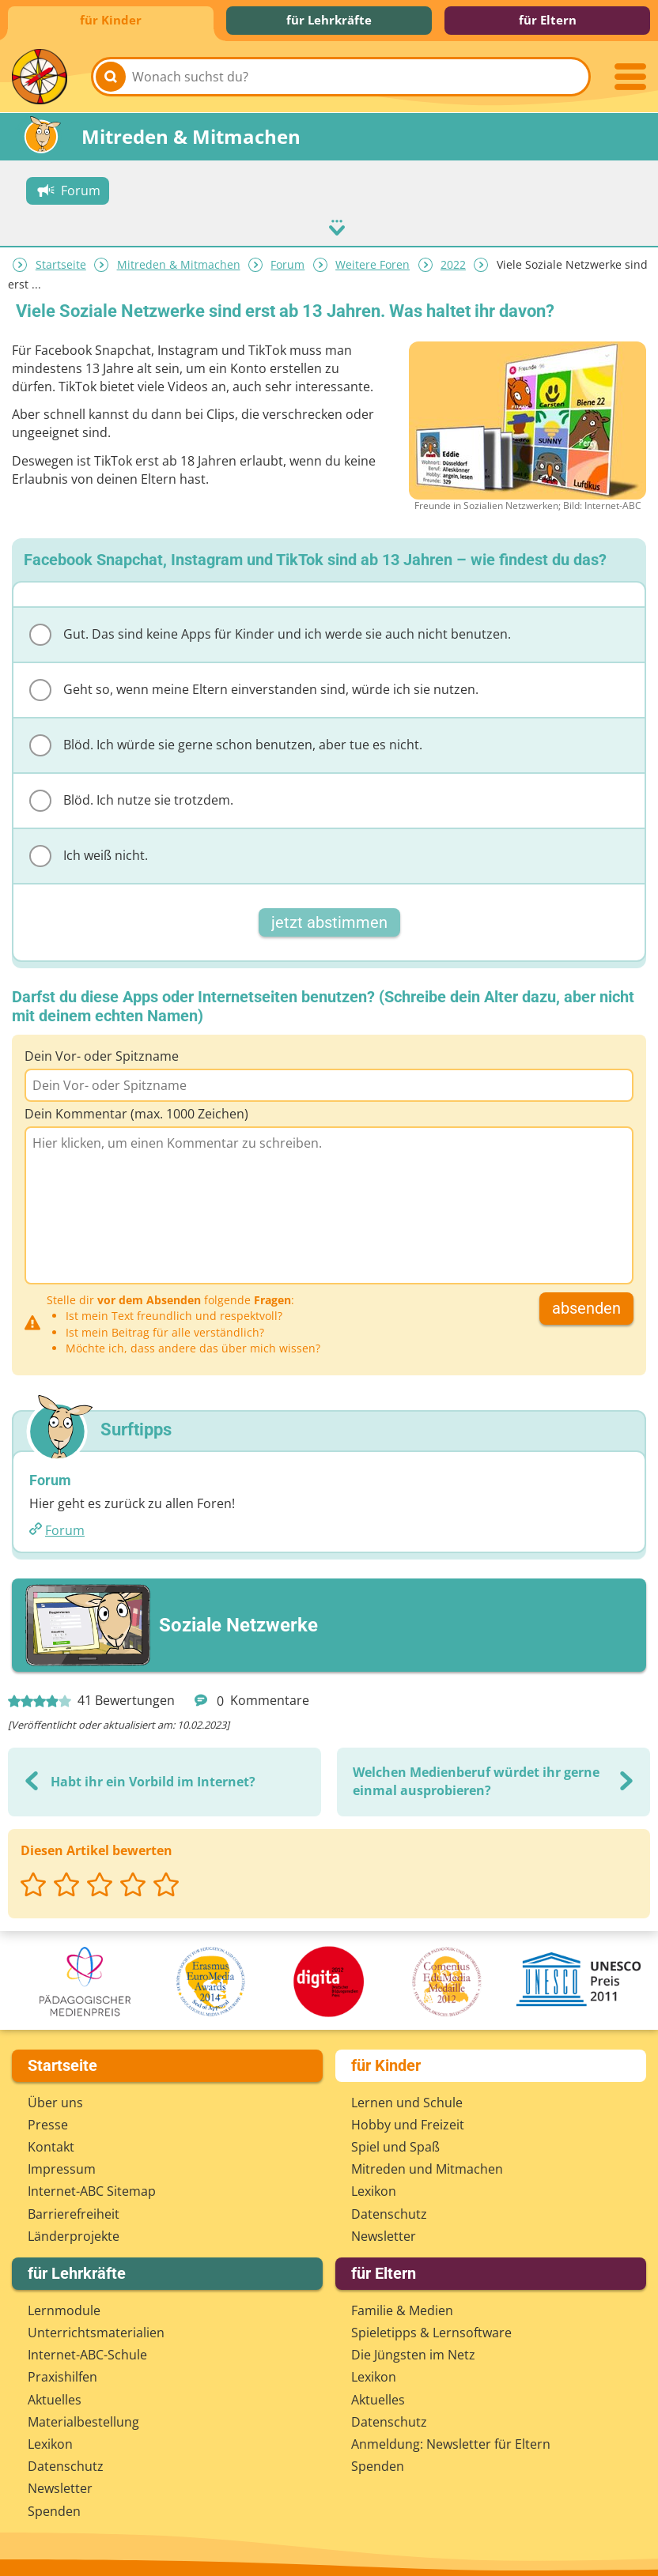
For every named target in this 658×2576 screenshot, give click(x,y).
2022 (453, 260)
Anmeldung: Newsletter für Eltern (450, 2440)
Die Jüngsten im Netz (413, 2351)
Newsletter (383, 2232)
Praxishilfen (62, 2373)
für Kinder (111, 20)
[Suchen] (111, 77)
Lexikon (373, 2188)
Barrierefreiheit (73, 2210)
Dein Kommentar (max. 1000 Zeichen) (136, 1109)
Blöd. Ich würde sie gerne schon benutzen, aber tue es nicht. (225, 741)
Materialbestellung (83, 2418)
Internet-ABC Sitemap (92, 2188)
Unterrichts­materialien (96, 2328)
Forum (287, 260)
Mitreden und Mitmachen (427, 2165)
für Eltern (548, 20)
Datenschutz (389, 2210)
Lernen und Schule (407, 2098)
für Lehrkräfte (329, 20)
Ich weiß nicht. (88, 852)
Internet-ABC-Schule (87, 2351)
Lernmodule (64, 2306)
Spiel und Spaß (395, 2143)
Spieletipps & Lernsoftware (431, 2328)
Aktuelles (54, 2395)
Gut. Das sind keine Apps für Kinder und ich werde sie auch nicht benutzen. (270, 631)
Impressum (62, 2165)
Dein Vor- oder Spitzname (102, 1052)
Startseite (61, 260)
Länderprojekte (73, 2232)
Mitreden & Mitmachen (178, 260)
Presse (48, 2120)
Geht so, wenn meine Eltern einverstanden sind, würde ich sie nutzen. (253, 686)
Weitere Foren (372, 260)
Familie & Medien (402, 2306)
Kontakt (51, 2143)
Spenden (54, 2507)
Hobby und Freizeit (407, 2120)
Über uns (55, 2098)
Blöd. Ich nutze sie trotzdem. (131, 797)
